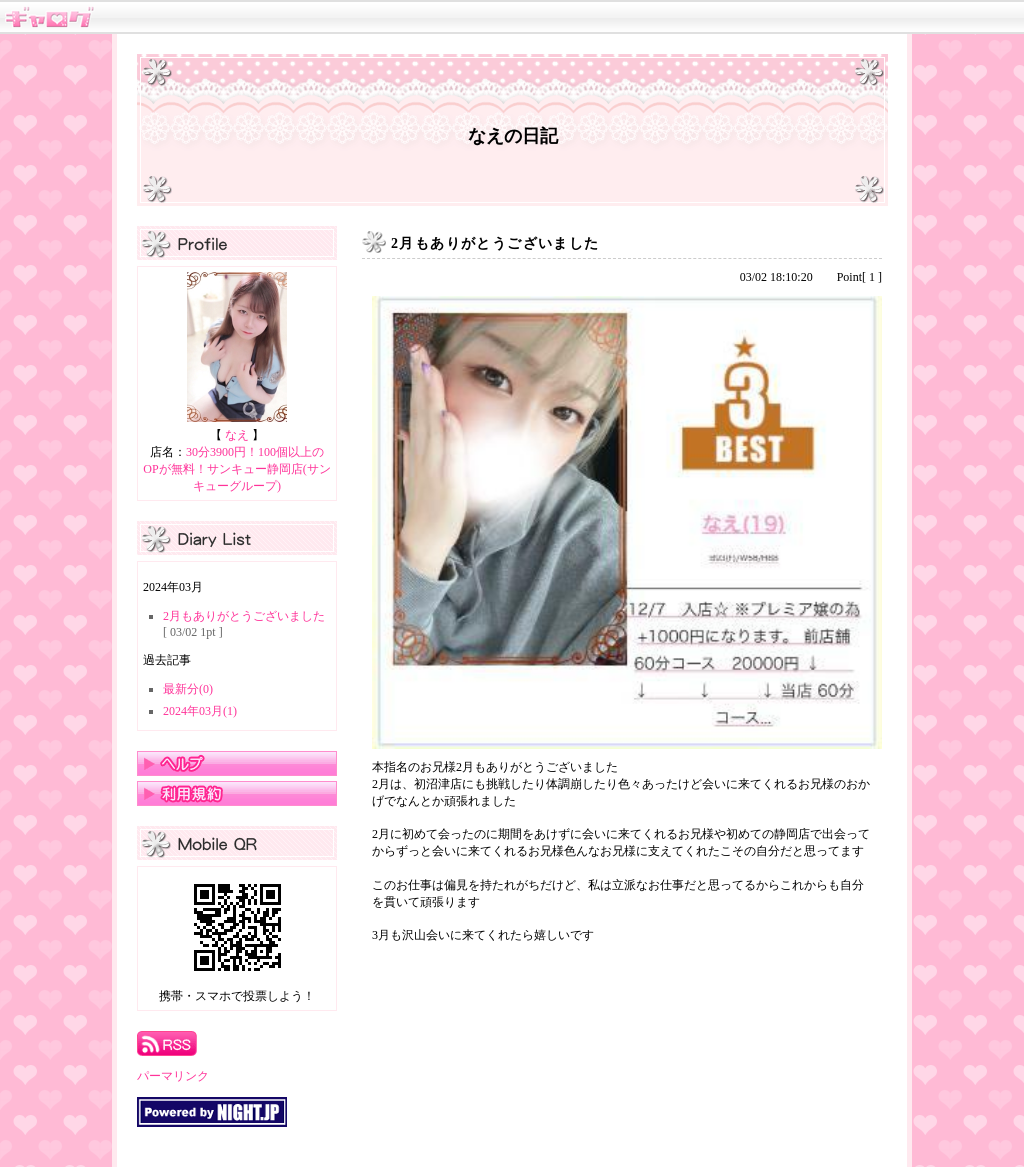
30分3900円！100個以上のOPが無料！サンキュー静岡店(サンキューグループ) (236, 469)
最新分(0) (188, 689)
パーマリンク (173, 1076)
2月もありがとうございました (244, 616)
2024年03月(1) (200, 711)
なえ (237, 435)
